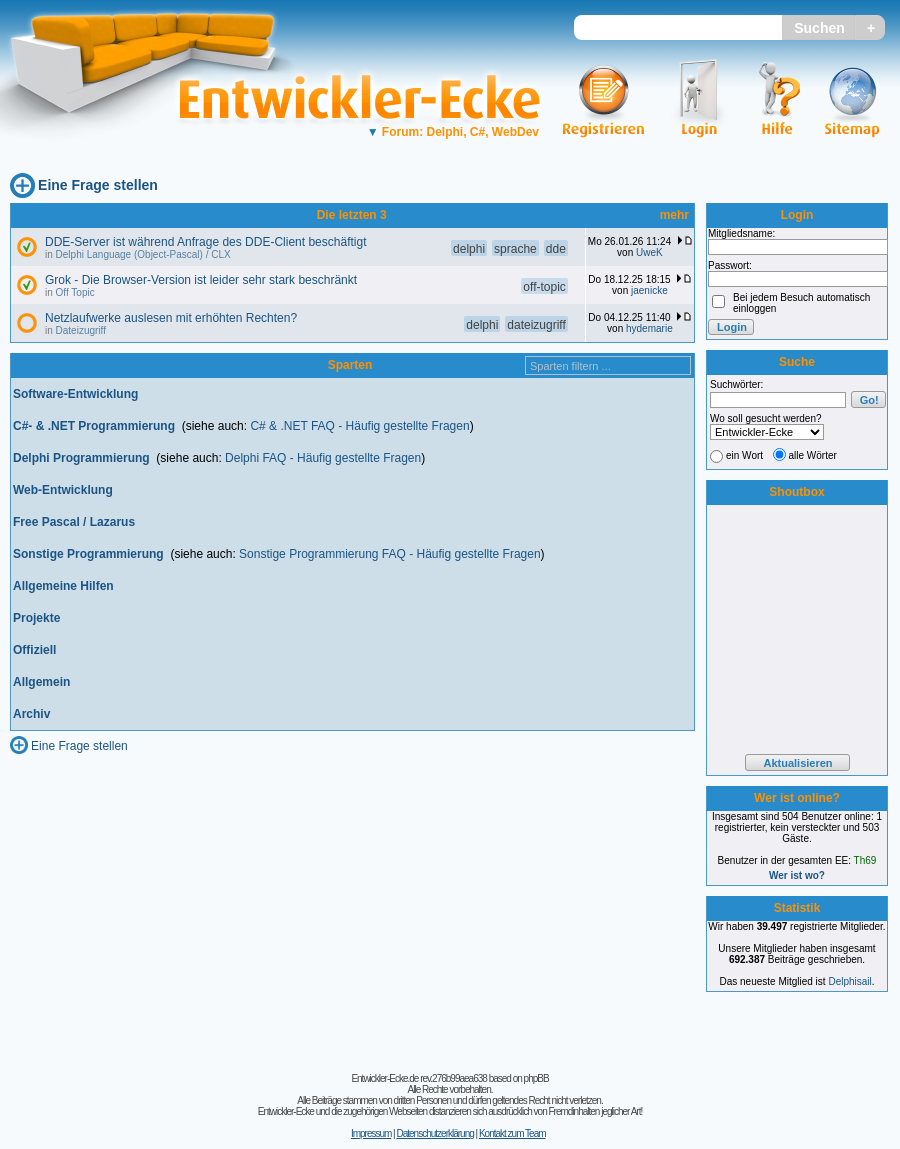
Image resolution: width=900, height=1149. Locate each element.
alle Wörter (813, 455)
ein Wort (744, 455)
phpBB (536, 1078)
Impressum (371, 1133)
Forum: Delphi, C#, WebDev (453, 132)
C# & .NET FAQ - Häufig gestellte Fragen (359, 426)
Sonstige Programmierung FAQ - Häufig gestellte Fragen (389, 554)
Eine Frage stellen (98, 185)
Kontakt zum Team (512, 1133)
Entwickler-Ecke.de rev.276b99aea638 (418, 1078)
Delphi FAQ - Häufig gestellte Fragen (323, 458)
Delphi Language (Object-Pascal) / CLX (143, 254)
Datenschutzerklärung (434, 1133)
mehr (674, 215)
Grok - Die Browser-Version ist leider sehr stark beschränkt (201, 280)
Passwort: (730, 265)
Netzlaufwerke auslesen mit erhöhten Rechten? (171, 318)
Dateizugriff (81, 330)
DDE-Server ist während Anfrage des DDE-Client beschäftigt (205, 242)
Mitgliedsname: (741, 233)
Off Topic (75, 292)
